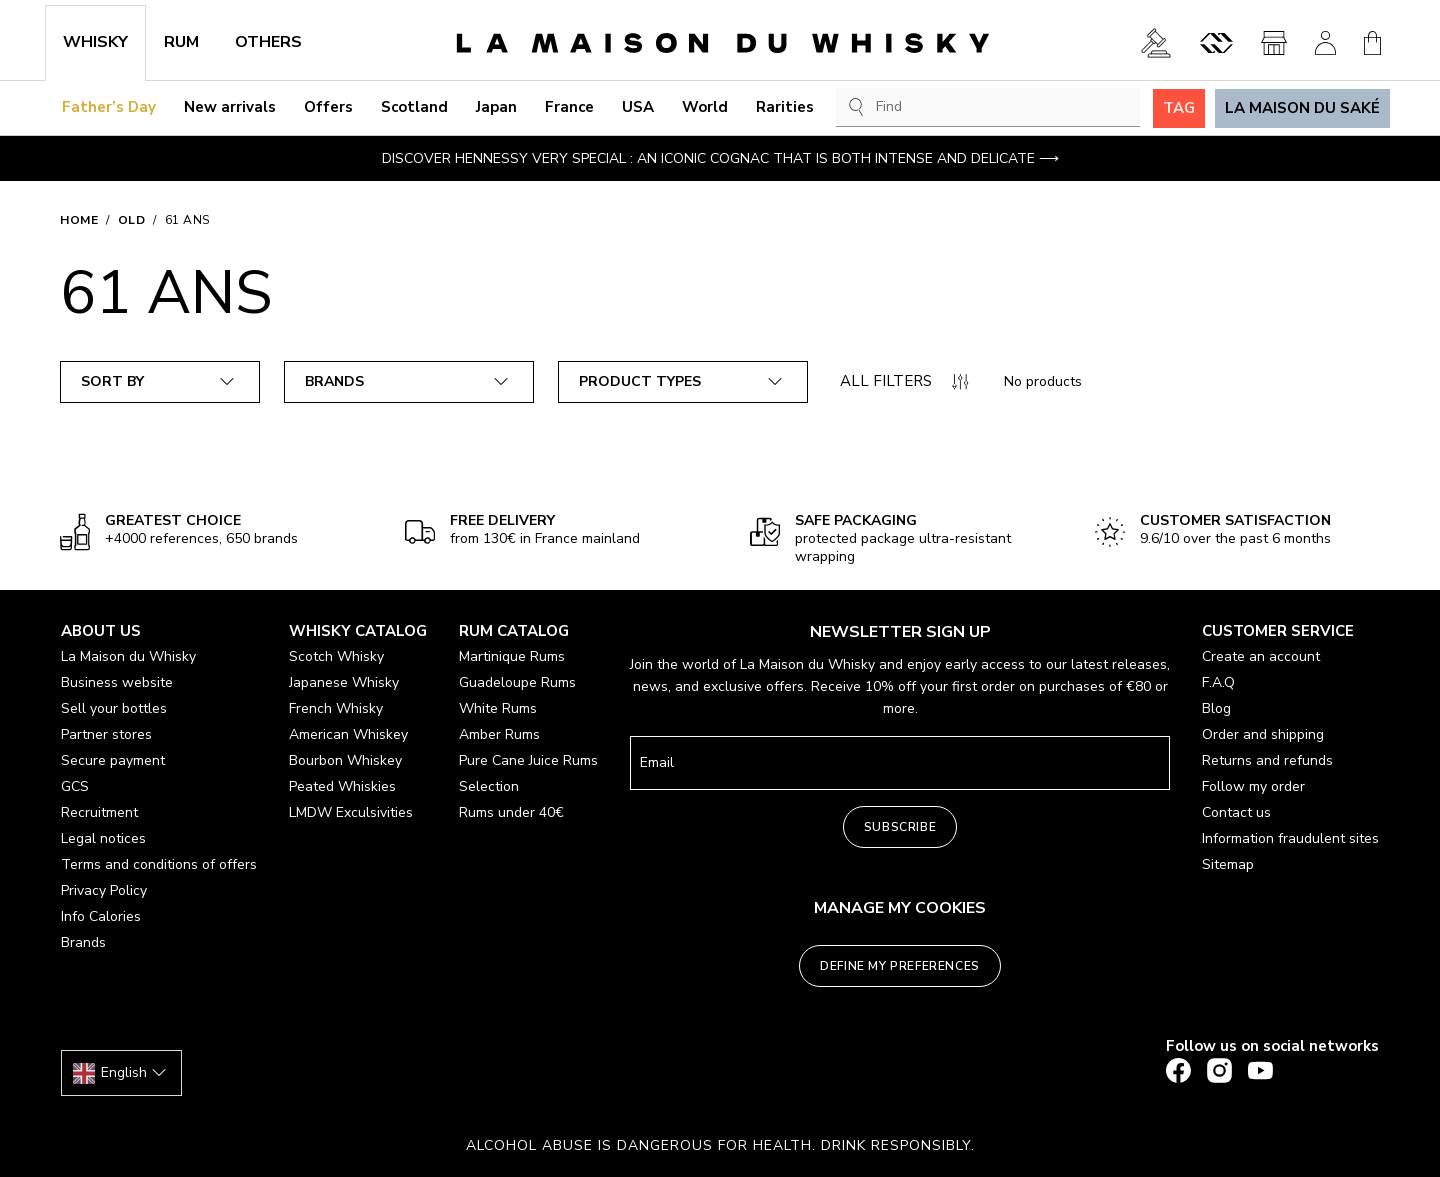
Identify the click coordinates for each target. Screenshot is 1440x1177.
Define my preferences (900, 966)
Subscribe (900, 827)
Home (79, 220)
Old (132, 220)
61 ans (187, 220)
